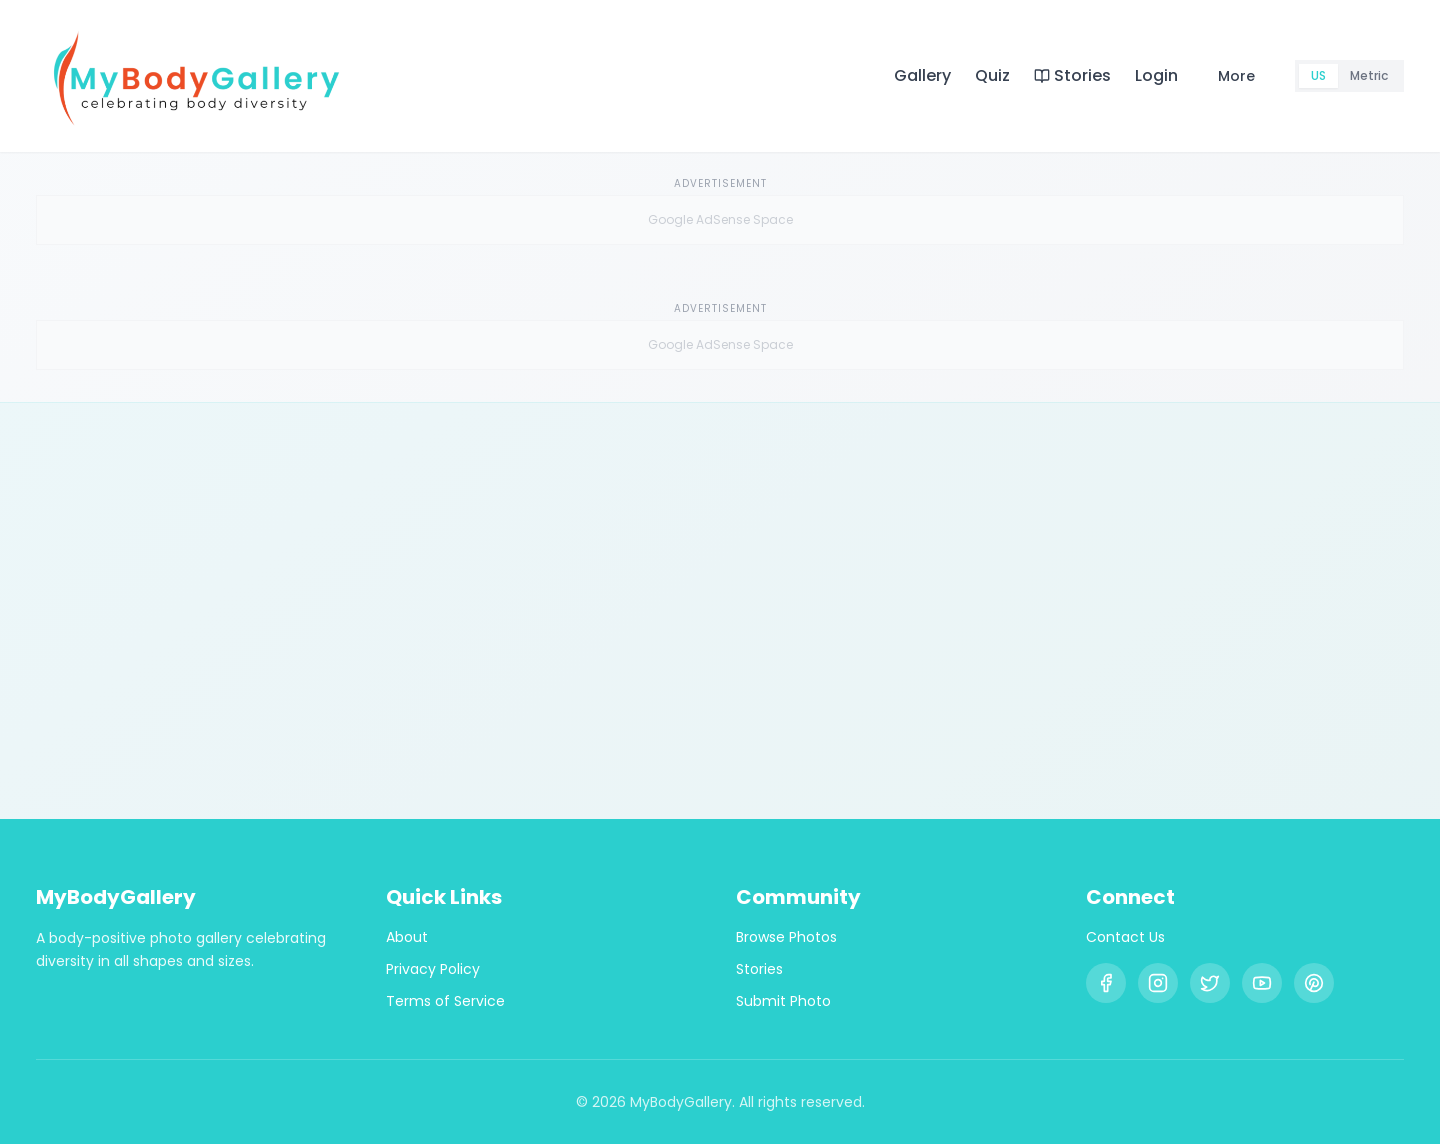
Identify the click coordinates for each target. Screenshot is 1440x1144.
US (1318, 75)
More (1236, 76)
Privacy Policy (433, 969)
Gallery (922, 75)
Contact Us (1125, 937)
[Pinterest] (1314, 983)
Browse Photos (786, 937)
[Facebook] (1106, 983)
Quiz (992, 75)
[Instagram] (1158, 983)
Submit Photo (783, 1001)
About (407, 937)
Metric (1369, 75)
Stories (1072, 75)
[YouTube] (1262, 983)
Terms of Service (445, 1001)
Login (1156, 75)
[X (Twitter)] (1210, 983)
